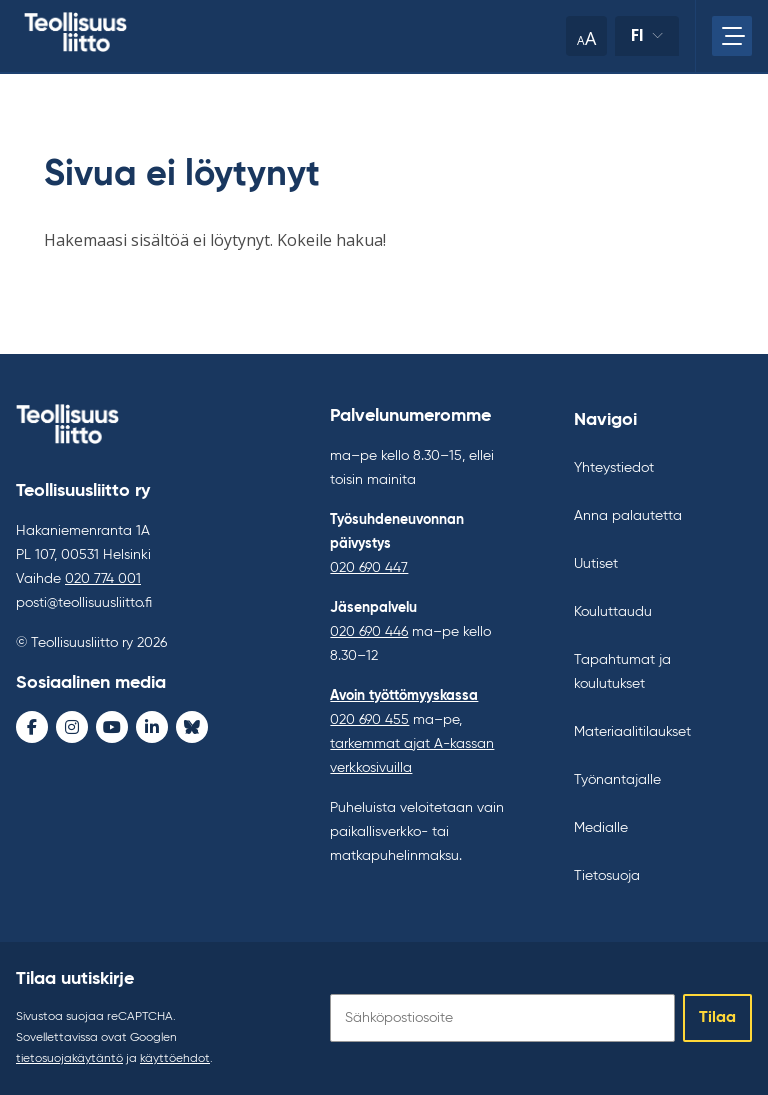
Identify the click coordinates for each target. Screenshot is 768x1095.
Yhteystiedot (614, 468)
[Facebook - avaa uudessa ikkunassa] (32, 727)
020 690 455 (369, 720)
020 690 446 (369, 632)
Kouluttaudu (613, 612)
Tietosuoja (607, 876)
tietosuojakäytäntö (69, 1059)
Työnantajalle (617, 780)
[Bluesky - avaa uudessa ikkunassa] (192, 727)
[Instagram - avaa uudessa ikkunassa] (72, 727)
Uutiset (596, 564)
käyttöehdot (175, 1059)
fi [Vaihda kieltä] (637, 36)
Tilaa (717, 1018)
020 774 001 (103, 579)
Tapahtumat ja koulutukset (622, 672)
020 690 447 (369, 568)
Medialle (601, 828)
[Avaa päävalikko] (732, 36)
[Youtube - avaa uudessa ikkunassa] (112, 727)
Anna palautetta (628, 516)
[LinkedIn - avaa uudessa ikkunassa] (152, 727)
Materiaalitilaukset (632, 732)
